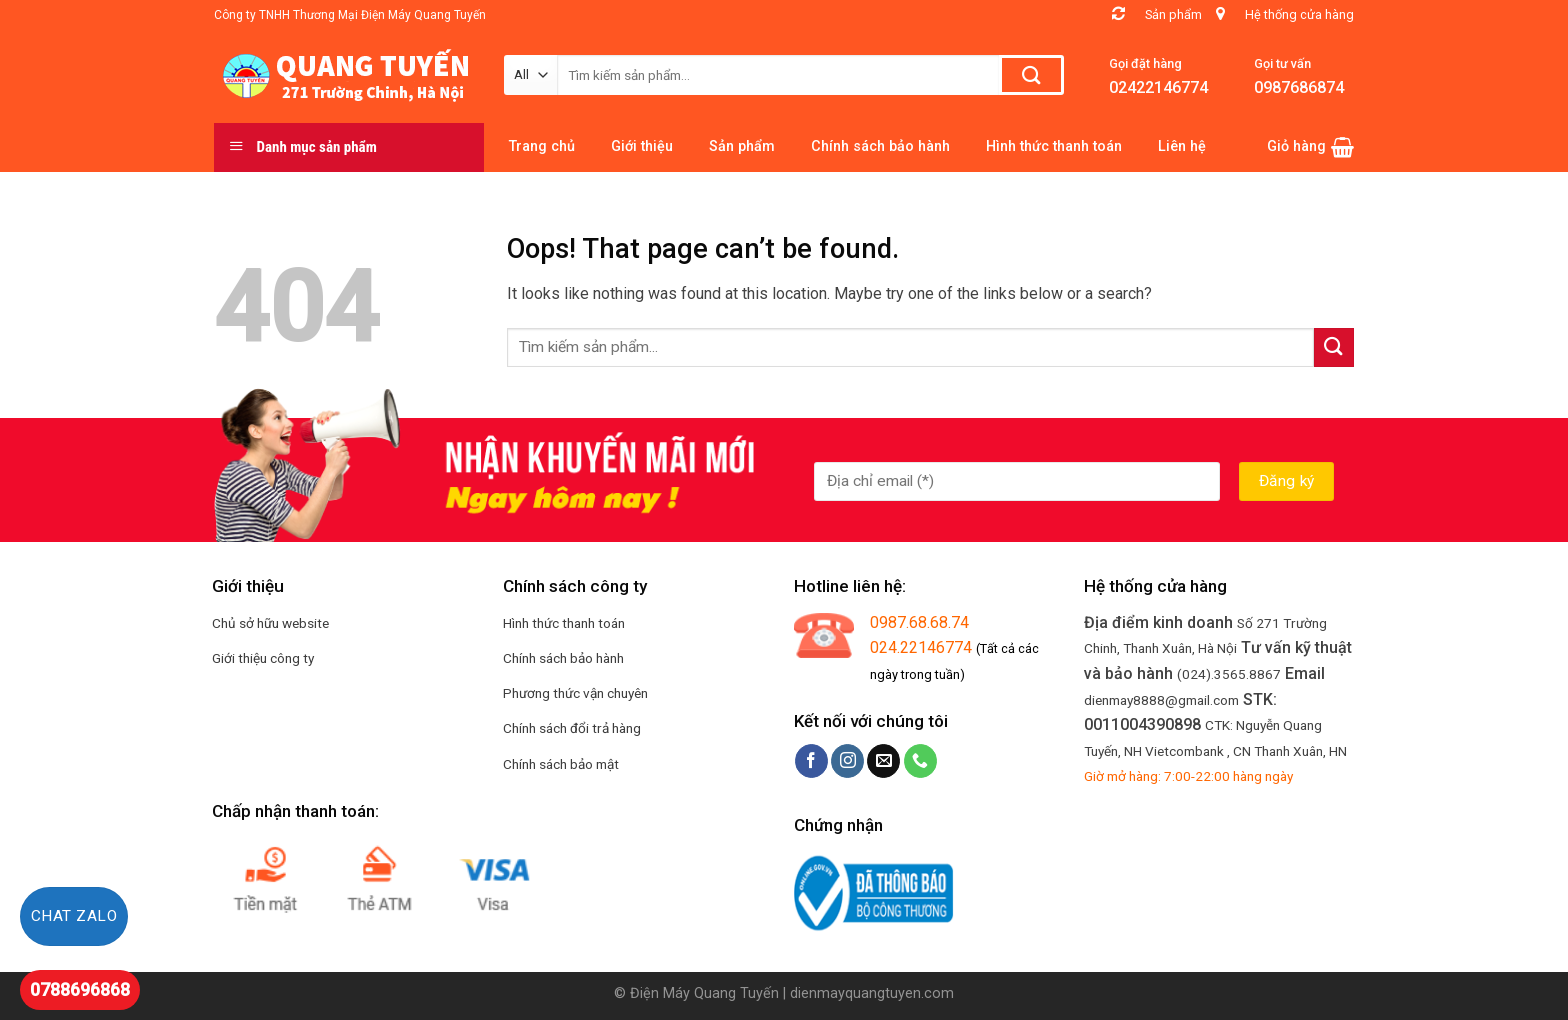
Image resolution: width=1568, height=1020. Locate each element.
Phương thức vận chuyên (575, 693)
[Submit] (1334, 347)
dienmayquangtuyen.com (872, 993)
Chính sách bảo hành (563, 658)
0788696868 (80, 989)
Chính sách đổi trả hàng (572, 728)
